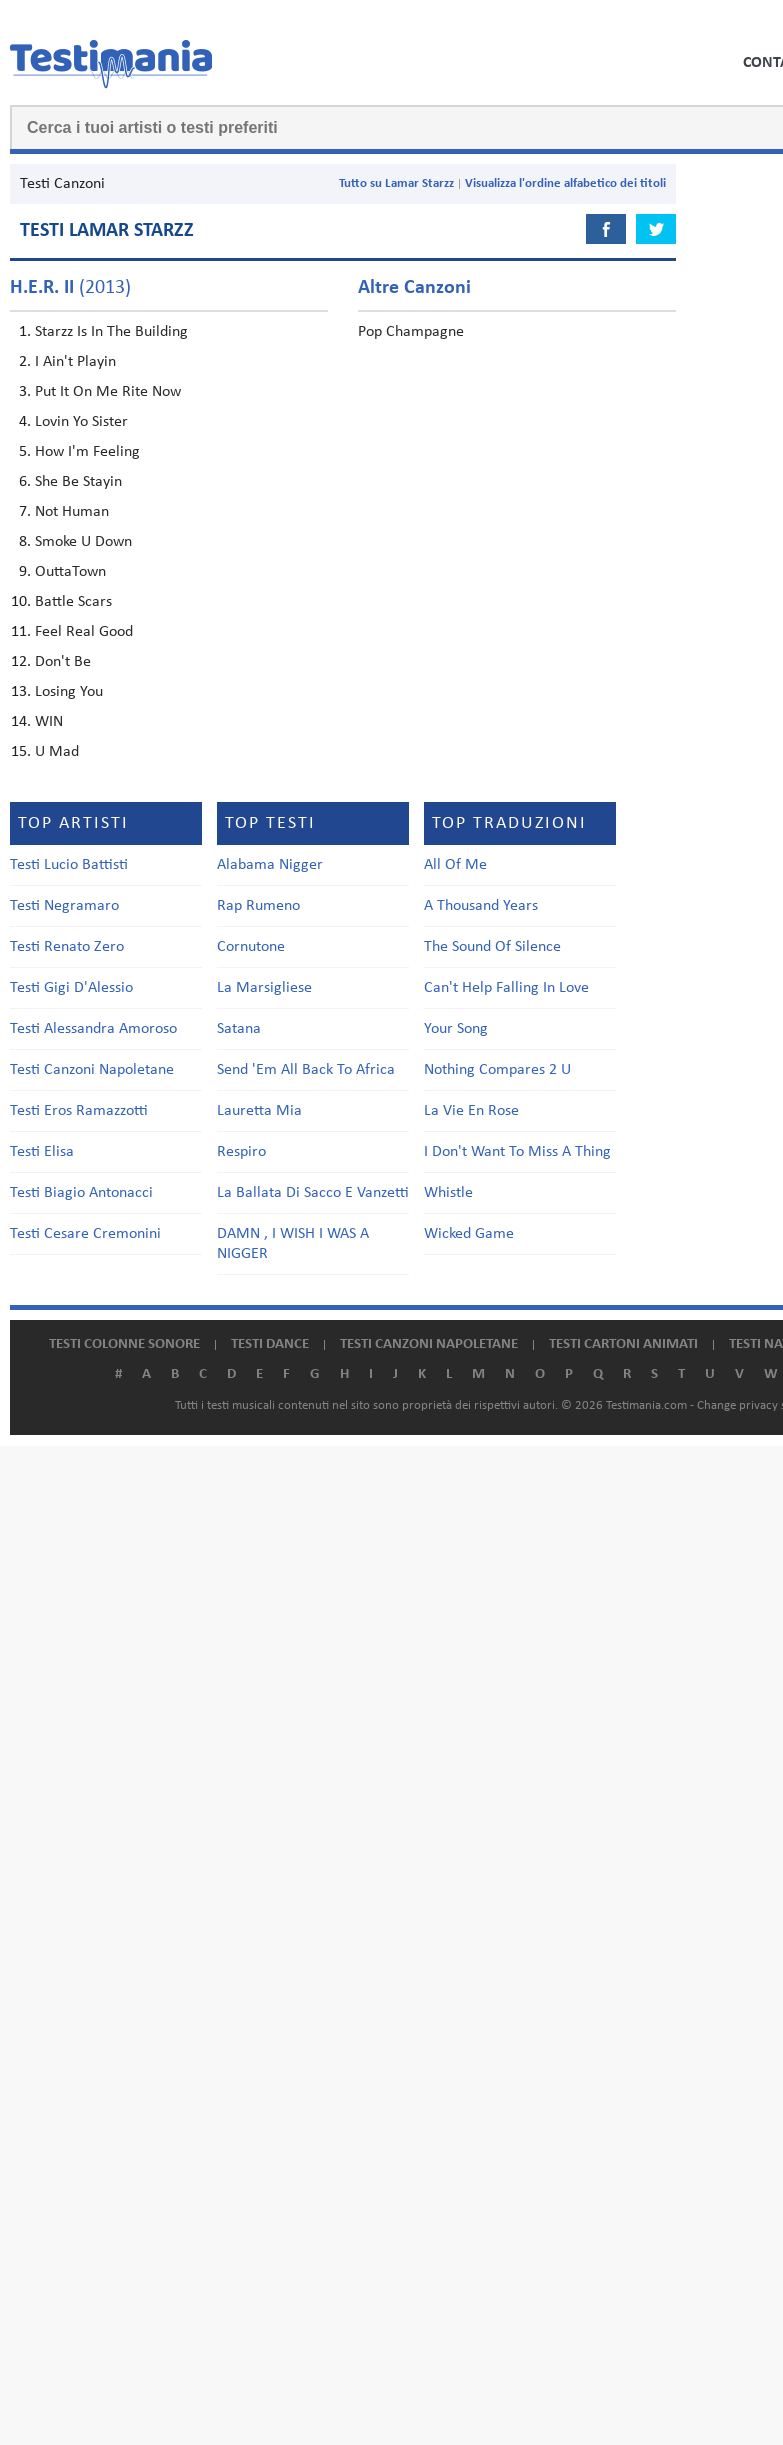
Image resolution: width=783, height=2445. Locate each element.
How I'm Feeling (87, 452)
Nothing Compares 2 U (497, 1070)
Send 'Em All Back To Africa (306, 1070)
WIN (49, 722)
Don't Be (63, 662)
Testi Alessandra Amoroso (93, 1029)
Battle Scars (73, 602)
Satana (239, 1029)
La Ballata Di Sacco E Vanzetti (313, 1193)
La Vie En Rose (471, 1111)
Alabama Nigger (270, 865)
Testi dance (270, 1344)
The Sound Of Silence (492, 947)
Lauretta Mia (259, 1111)
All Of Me (455, 865)
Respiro (241, 1152)
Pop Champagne (411, 332)
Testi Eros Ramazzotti (79, 1111)
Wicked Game (469, 1234)
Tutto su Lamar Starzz (396, 183)
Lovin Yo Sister (81, 422)
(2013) (70, 288)
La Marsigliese (264, 988)
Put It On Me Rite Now (108, 392)
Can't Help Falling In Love (506, 988)
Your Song (456, 1029)
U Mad (57, 752)
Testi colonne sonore (124, 1344)
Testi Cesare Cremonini (85, 1234)
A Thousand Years (481, 906)
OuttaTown (70, 572)
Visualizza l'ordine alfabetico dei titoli (565, 183)
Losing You (69, 692)
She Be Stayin (78, 482)
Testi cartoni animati (623, 1344)
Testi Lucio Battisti (69, 865)
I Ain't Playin (75, 362)
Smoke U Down (83, 542)
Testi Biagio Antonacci (81, 1193)
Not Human (72, 512)
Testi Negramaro (64, 906)
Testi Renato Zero (67, 947)
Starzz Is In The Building (111, 332)
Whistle (448, 1193)
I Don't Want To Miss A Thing (517, 1152)
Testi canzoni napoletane (429, 1344)
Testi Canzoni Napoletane (92, 1070)
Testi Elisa (42, 1152)
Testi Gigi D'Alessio (71, 988)
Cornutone (251, 947)
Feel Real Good (84, 632)
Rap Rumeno (258, 906)
